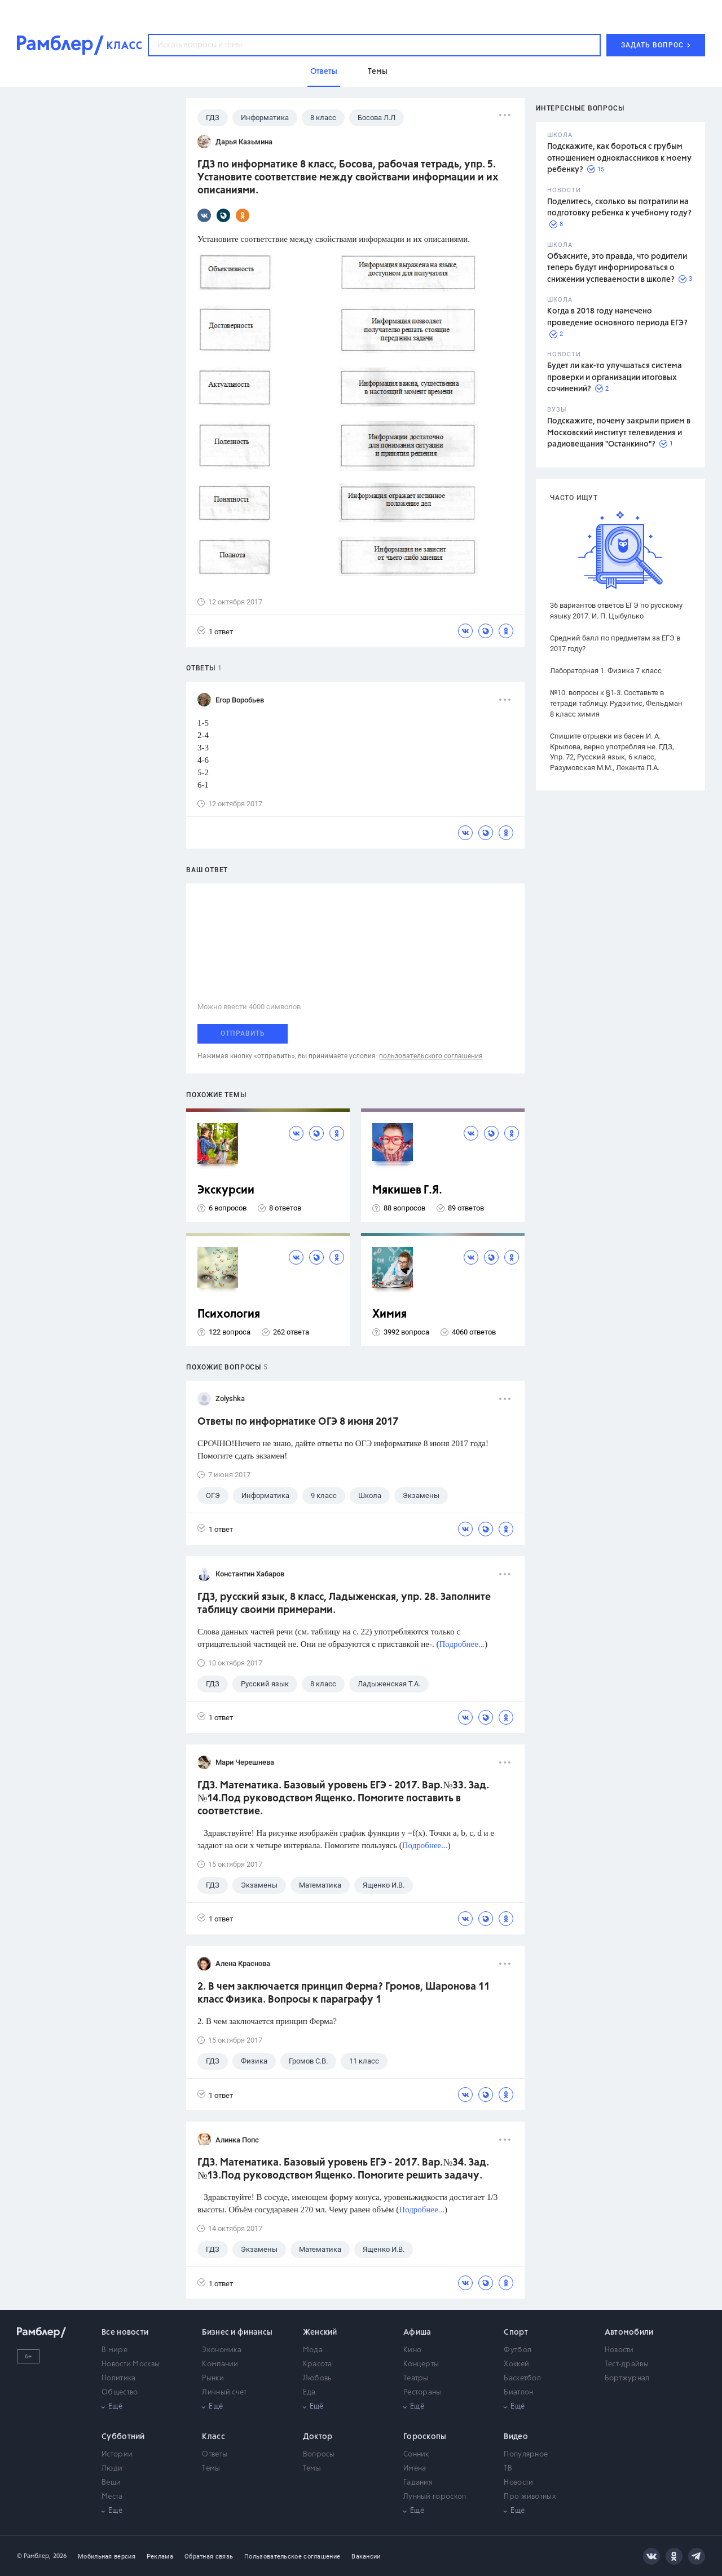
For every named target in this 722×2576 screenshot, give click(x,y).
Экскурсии (225, 1190)
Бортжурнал (627, 2378)
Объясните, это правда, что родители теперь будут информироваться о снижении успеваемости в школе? (617, 268)
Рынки (213, 2378)
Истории (117, 2454)
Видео (516, 2437)
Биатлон (518, 2392)
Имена (414, 2468)
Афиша (417, 2332)
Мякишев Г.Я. (407, 1190)
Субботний (123, 2437)
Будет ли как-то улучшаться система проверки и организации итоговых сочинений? (614, 377)
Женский (320, 2332)
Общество (120, 2392)
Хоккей (516, 2364)
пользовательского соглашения (431, 1056)
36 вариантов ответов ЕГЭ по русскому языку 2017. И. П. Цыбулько (616, 610)
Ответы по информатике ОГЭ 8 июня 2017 (297, 1422)
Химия (389, 1314)
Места (112, 2496)
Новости (619, 2350)
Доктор (318, 2437)
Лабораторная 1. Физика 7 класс (606, 670)
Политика (118, 2378)
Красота (317, 2364)
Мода (313, 2350)
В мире (114, 2350)
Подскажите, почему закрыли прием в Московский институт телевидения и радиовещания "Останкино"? (618, 432)
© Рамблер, (34, 2556)
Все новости (125, 2332)
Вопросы (319, 2454)
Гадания (417, 2482)
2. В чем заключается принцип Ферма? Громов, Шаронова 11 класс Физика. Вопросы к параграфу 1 (343, 1993)
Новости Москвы (131, 2364)
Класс (213, 2437)
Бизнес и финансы (237, 2332)
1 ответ (215, 631)
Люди (112, 2468)
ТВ (508, 2468)
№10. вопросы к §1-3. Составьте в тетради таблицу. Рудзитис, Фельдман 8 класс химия (616, 703)
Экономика (221, 2350)
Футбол (517, 2350)
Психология (228, 1314)
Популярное (526, 2454)
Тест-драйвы (627, 2364)
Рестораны (422, 2392)
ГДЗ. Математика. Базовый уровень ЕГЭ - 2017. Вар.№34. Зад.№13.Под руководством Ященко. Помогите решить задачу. (343, 2169)
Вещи (111, 2482)
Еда (309, 2392)
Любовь (317, 2378)
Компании (220, 2364)
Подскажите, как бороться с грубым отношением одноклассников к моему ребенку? (619, 158)
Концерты (421, 2364)
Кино (412, 2350)
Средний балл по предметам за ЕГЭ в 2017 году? (615, 643)
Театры (416, 2378)
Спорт (516, 2332)
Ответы (214, 2454)
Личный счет (224, 2392)
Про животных (530, 2496)
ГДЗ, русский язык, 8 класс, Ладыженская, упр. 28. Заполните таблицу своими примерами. (344, 1603)
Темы (211, 2468)
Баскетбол (522, 2378)
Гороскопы (425, 2437)
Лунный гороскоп (434, 2496)
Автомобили (629, 2332)
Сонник (416, 2454)
